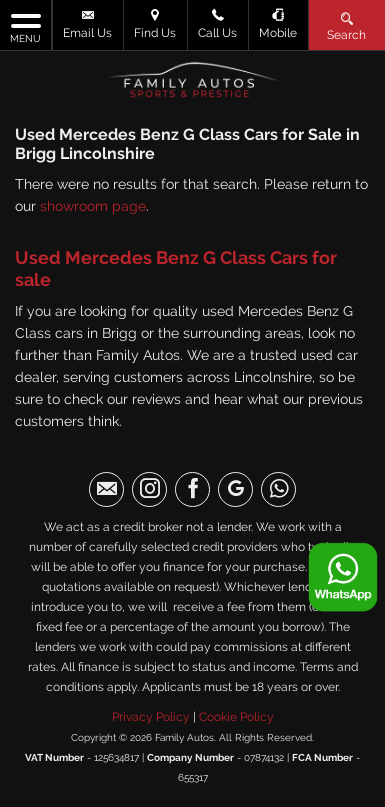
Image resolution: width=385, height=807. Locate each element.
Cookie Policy (236, 717)
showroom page (93, 206)
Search (346, 25)
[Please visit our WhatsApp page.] (278, 489)
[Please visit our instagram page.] (149, 489)
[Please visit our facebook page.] (192, 489)
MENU (25, 27)
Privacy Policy (151, 717)
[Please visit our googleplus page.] (235, 489)
